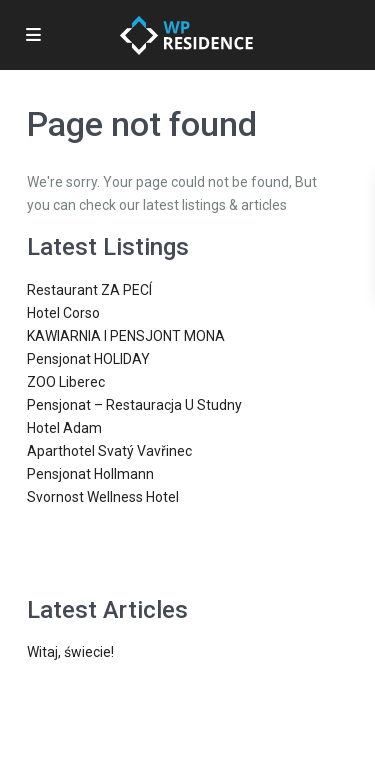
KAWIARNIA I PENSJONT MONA (126, 336)
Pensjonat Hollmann (90, 474)
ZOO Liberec (66, 382)
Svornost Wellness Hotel (103, 497)
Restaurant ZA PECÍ (89, 290)
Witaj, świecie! (70, 652)
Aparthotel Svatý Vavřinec (109, 451)
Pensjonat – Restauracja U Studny (134, 405)
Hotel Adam (64, 428)
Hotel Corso (63, 313)
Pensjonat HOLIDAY (88, 359)
